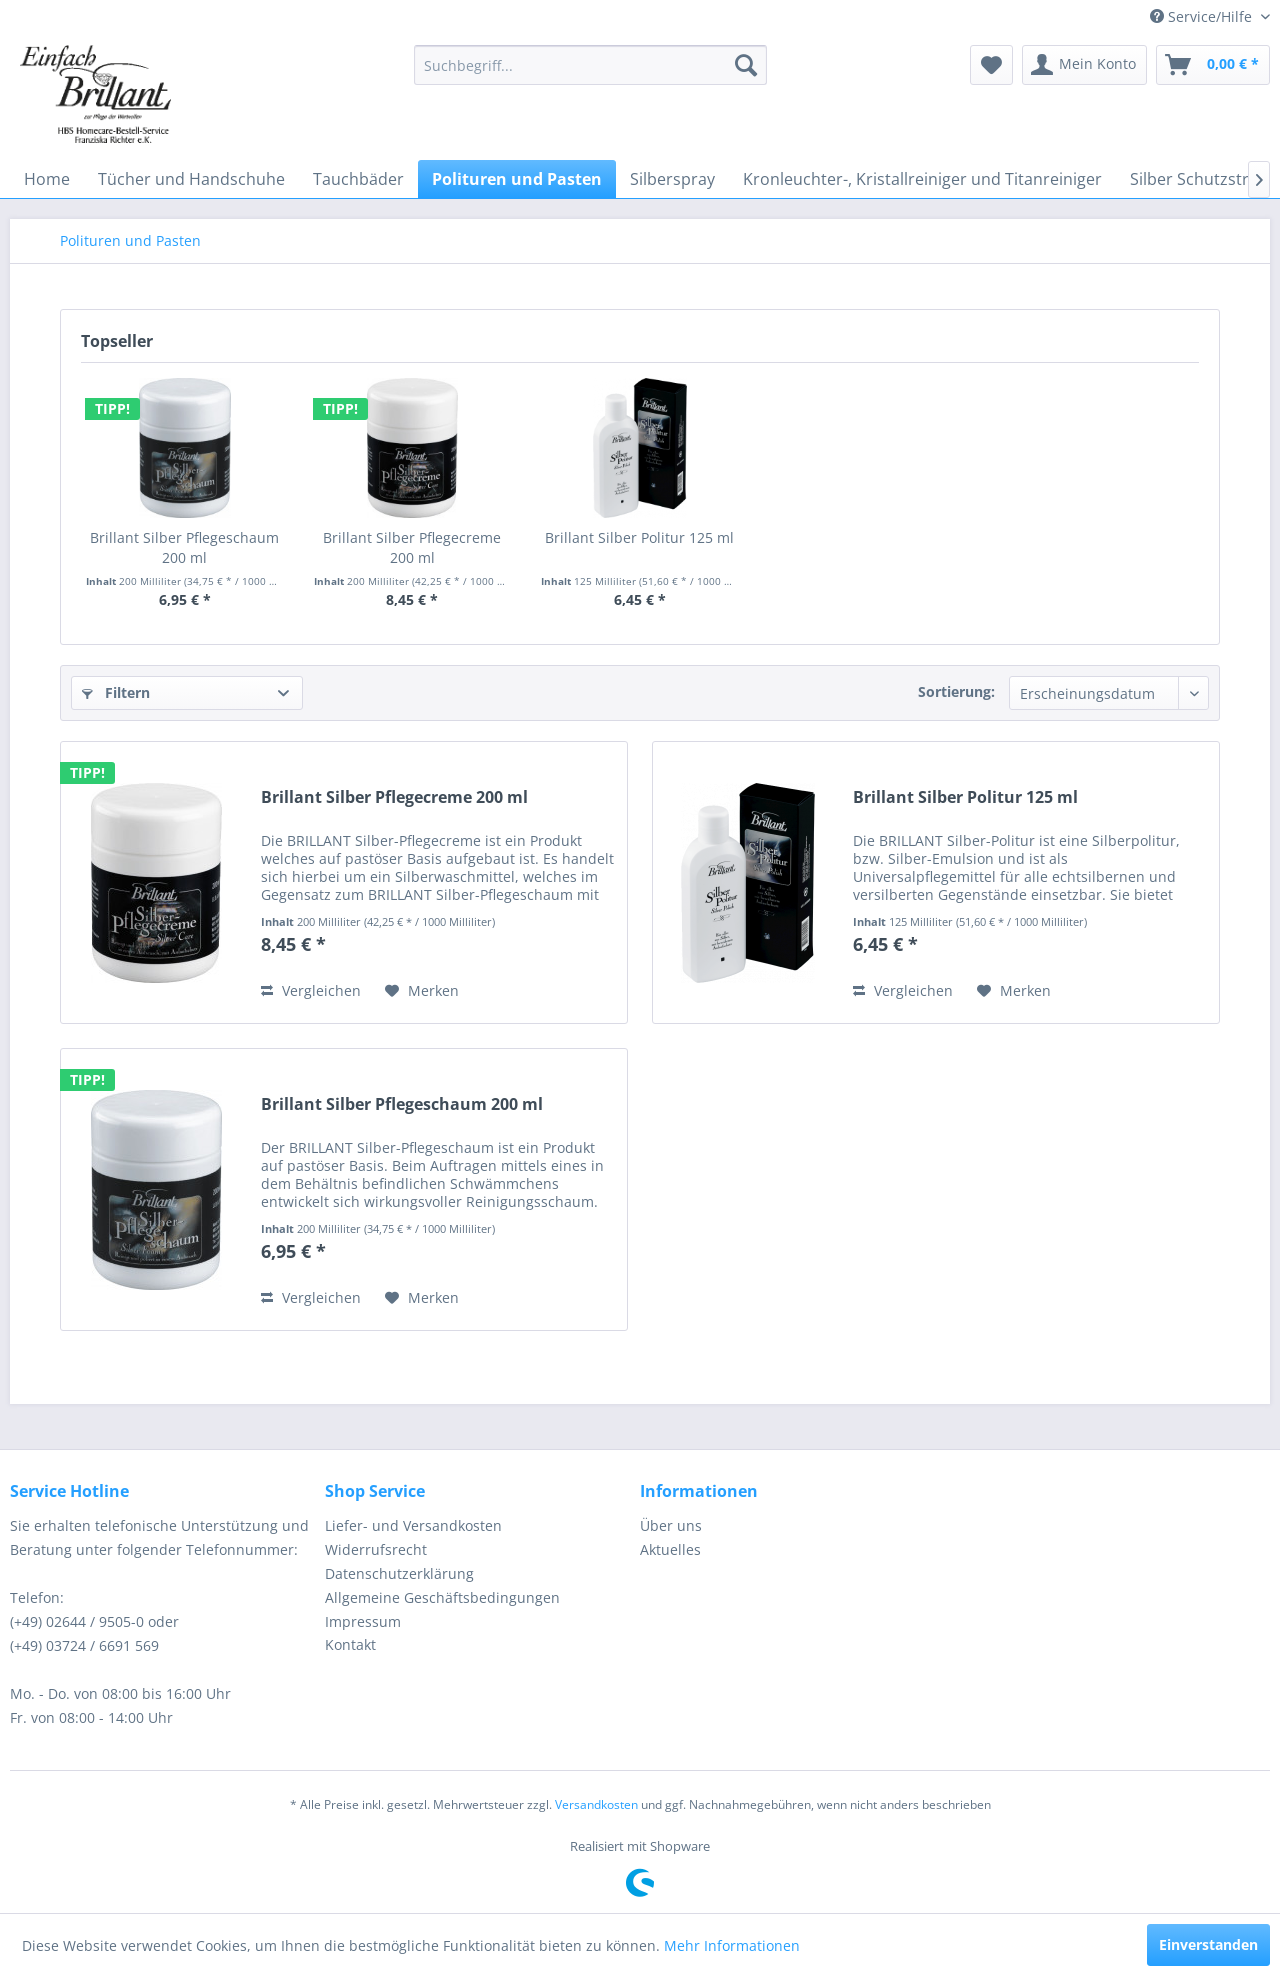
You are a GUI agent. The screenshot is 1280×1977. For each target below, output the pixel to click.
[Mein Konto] (1084, 65)
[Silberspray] (672, 179)
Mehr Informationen (732, 1945)
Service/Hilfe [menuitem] (1203, 16)
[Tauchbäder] (358, 179)
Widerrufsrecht (376, 1549)
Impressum (363, 1621)
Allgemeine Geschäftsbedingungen (442, 1597)
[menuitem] (590, 65)
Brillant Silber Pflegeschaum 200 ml (184, 547)
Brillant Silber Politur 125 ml (639, 537)
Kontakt (350, 1644)
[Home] (47, 179)
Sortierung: (956, 691)
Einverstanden (1208, 1944)
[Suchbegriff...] (590, 65)
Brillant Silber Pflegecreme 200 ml (412, 547)
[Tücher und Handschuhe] (191, 179)
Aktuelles (670, 1549)
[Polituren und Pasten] (517, 179)
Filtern (116, 692)
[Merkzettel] (991, 65)
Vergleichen (311, 990)
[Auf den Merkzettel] (422, 991)
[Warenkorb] (1213, 65)
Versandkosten (596, 1804)
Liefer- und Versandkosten (413, 1525)
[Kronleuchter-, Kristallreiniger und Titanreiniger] (922, 179)
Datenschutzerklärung (399, 1573)
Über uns (671, 1525)
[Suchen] (746, 65)
